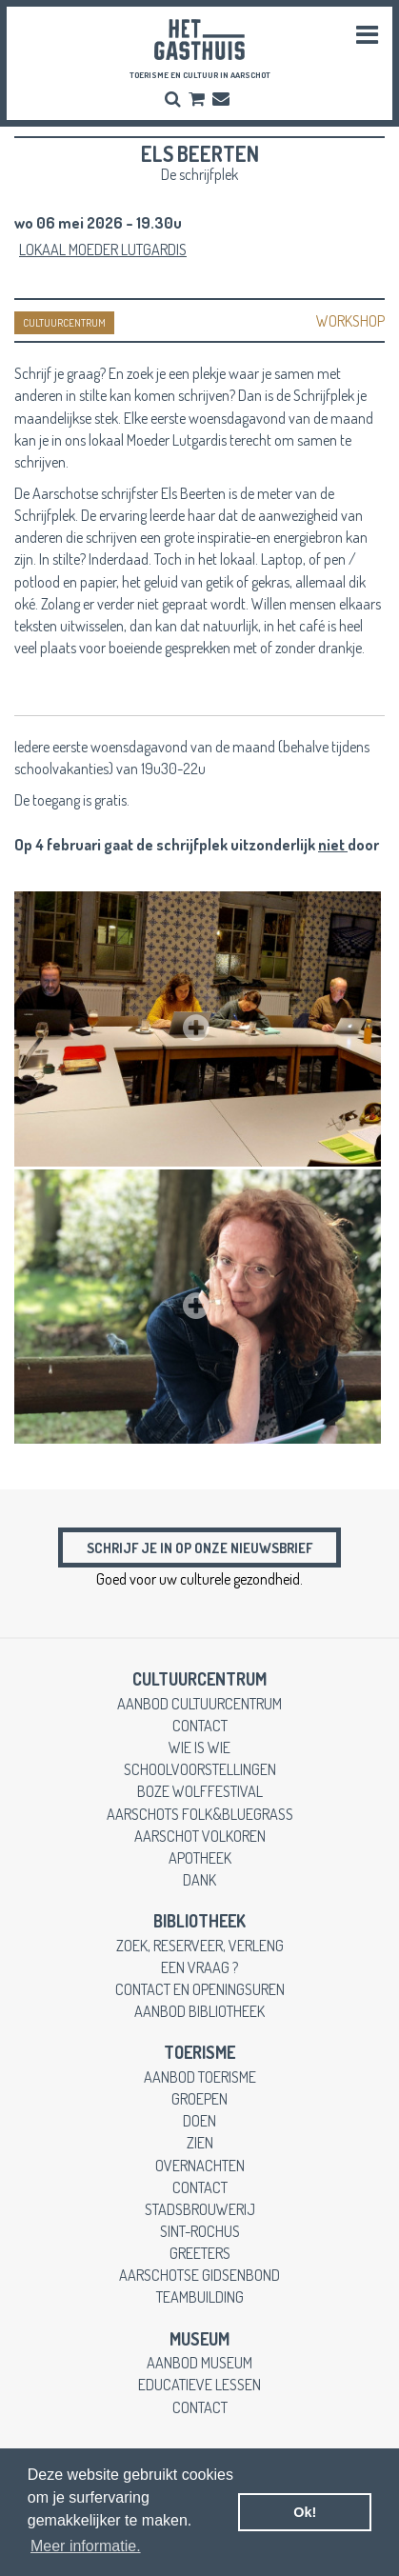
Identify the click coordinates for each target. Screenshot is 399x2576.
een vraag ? (199, 1967)
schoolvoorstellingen (200, 1769)
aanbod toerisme (200, 2077)
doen (199, 2120)
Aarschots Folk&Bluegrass (200, 1814)
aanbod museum (199, 2362)
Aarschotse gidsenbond (199, 2275)
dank (199, 1879)
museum (199, 2338)
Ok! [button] (304, 2512)
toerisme (199, 2052)
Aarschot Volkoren (200, 1836)
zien (200, 2142)
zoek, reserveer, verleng (200, 1945)
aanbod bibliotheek (199, 2011)
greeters (200, 2253)
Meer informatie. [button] (85, 2546)
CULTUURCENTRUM (64, 322)
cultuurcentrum (199, 1678)
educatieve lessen (199, 2384)
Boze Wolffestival (200, 1791)
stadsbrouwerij (200, 2209)
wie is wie (199, 1747)
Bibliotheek (199, 1920)
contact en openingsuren (200, 1989)
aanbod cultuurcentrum (199, 1703)
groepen (199, 2098)
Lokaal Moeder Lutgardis (103, 249)
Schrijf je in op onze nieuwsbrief (199, 1547)
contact (200, 1725)
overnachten (200, 2165)
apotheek (200, 1857)
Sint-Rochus (200, 2231)
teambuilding (200, 2296)
